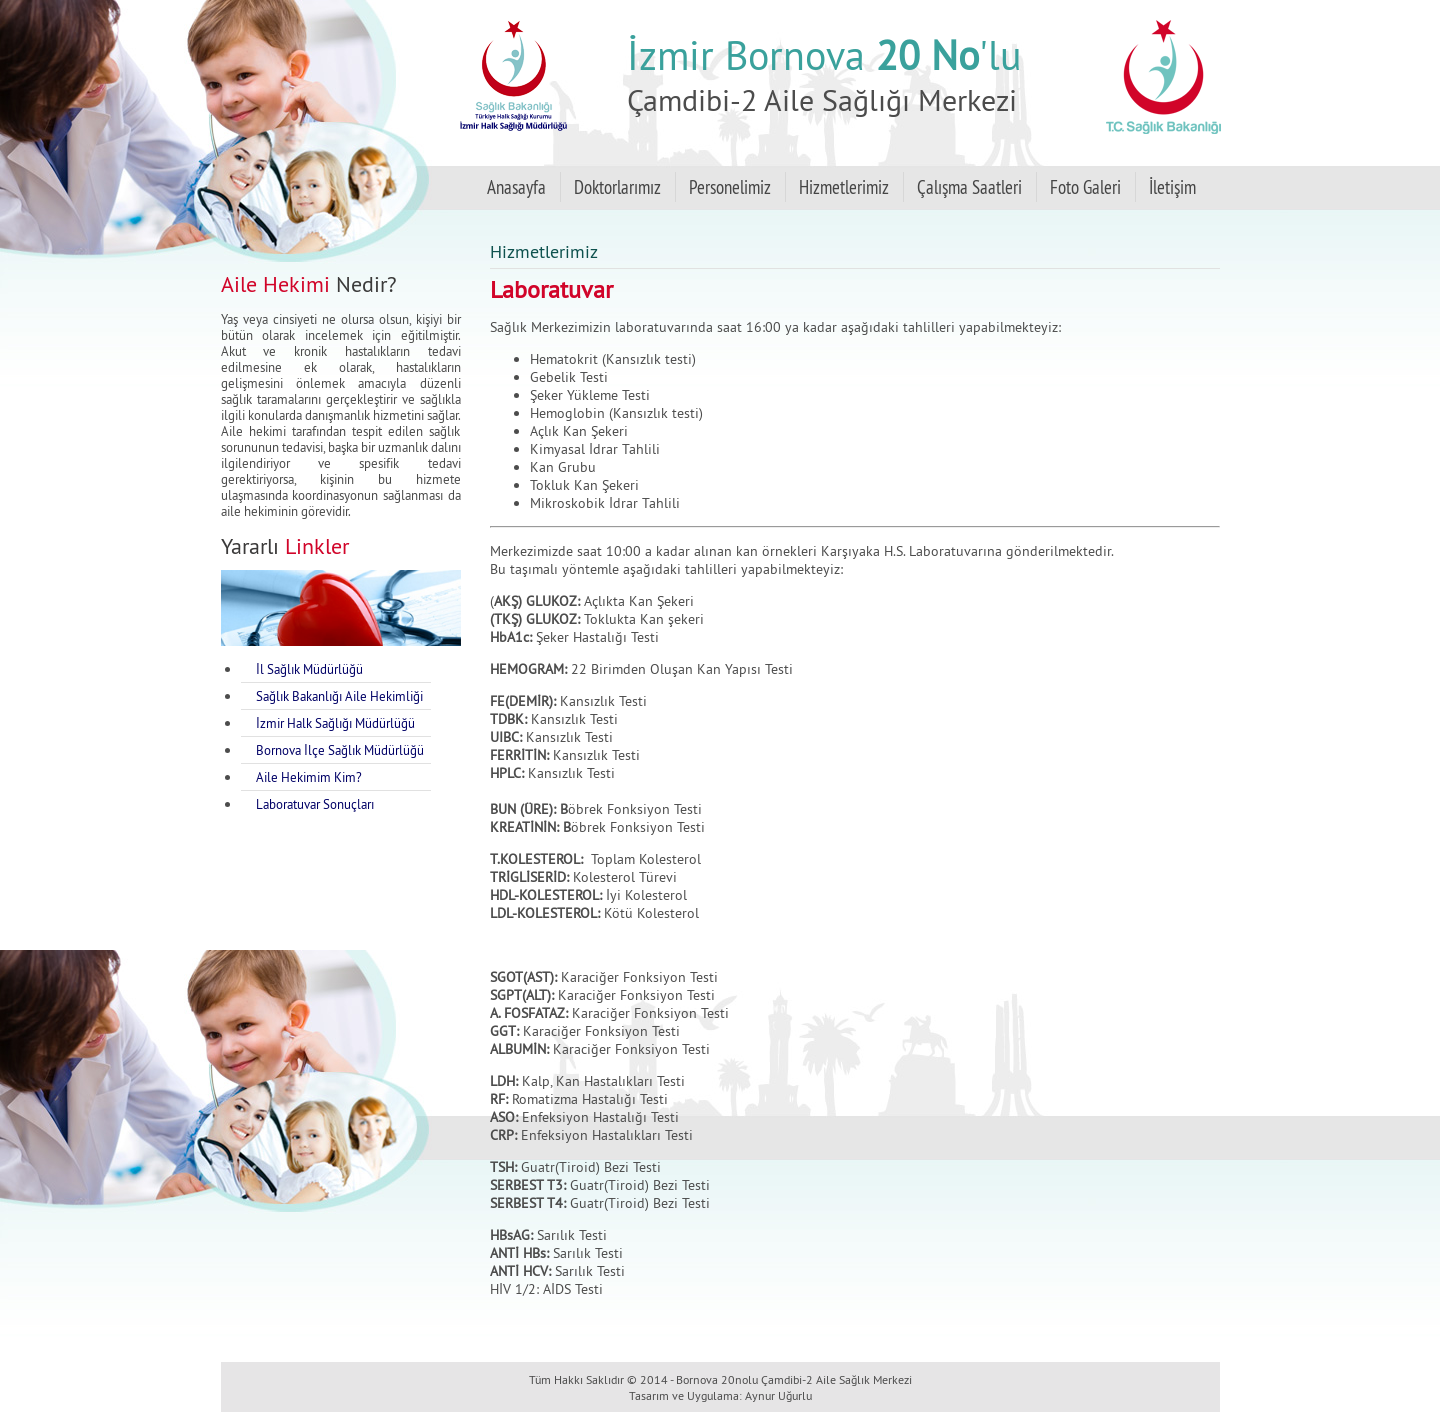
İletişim (1172, 187)
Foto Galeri (1085, 187)
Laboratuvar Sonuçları (315, 804)
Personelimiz (730, 187)
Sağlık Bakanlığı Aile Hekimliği (339, 696)
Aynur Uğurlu (778, 1395)
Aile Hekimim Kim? (309, 777)
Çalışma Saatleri (969, 187)
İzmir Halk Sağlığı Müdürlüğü (335, 723)
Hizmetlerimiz (844, 187)
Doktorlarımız (617, 187)
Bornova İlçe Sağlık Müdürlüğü (340, 750)
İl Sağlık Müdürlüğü (309, 669)
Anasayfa (516, 187)
